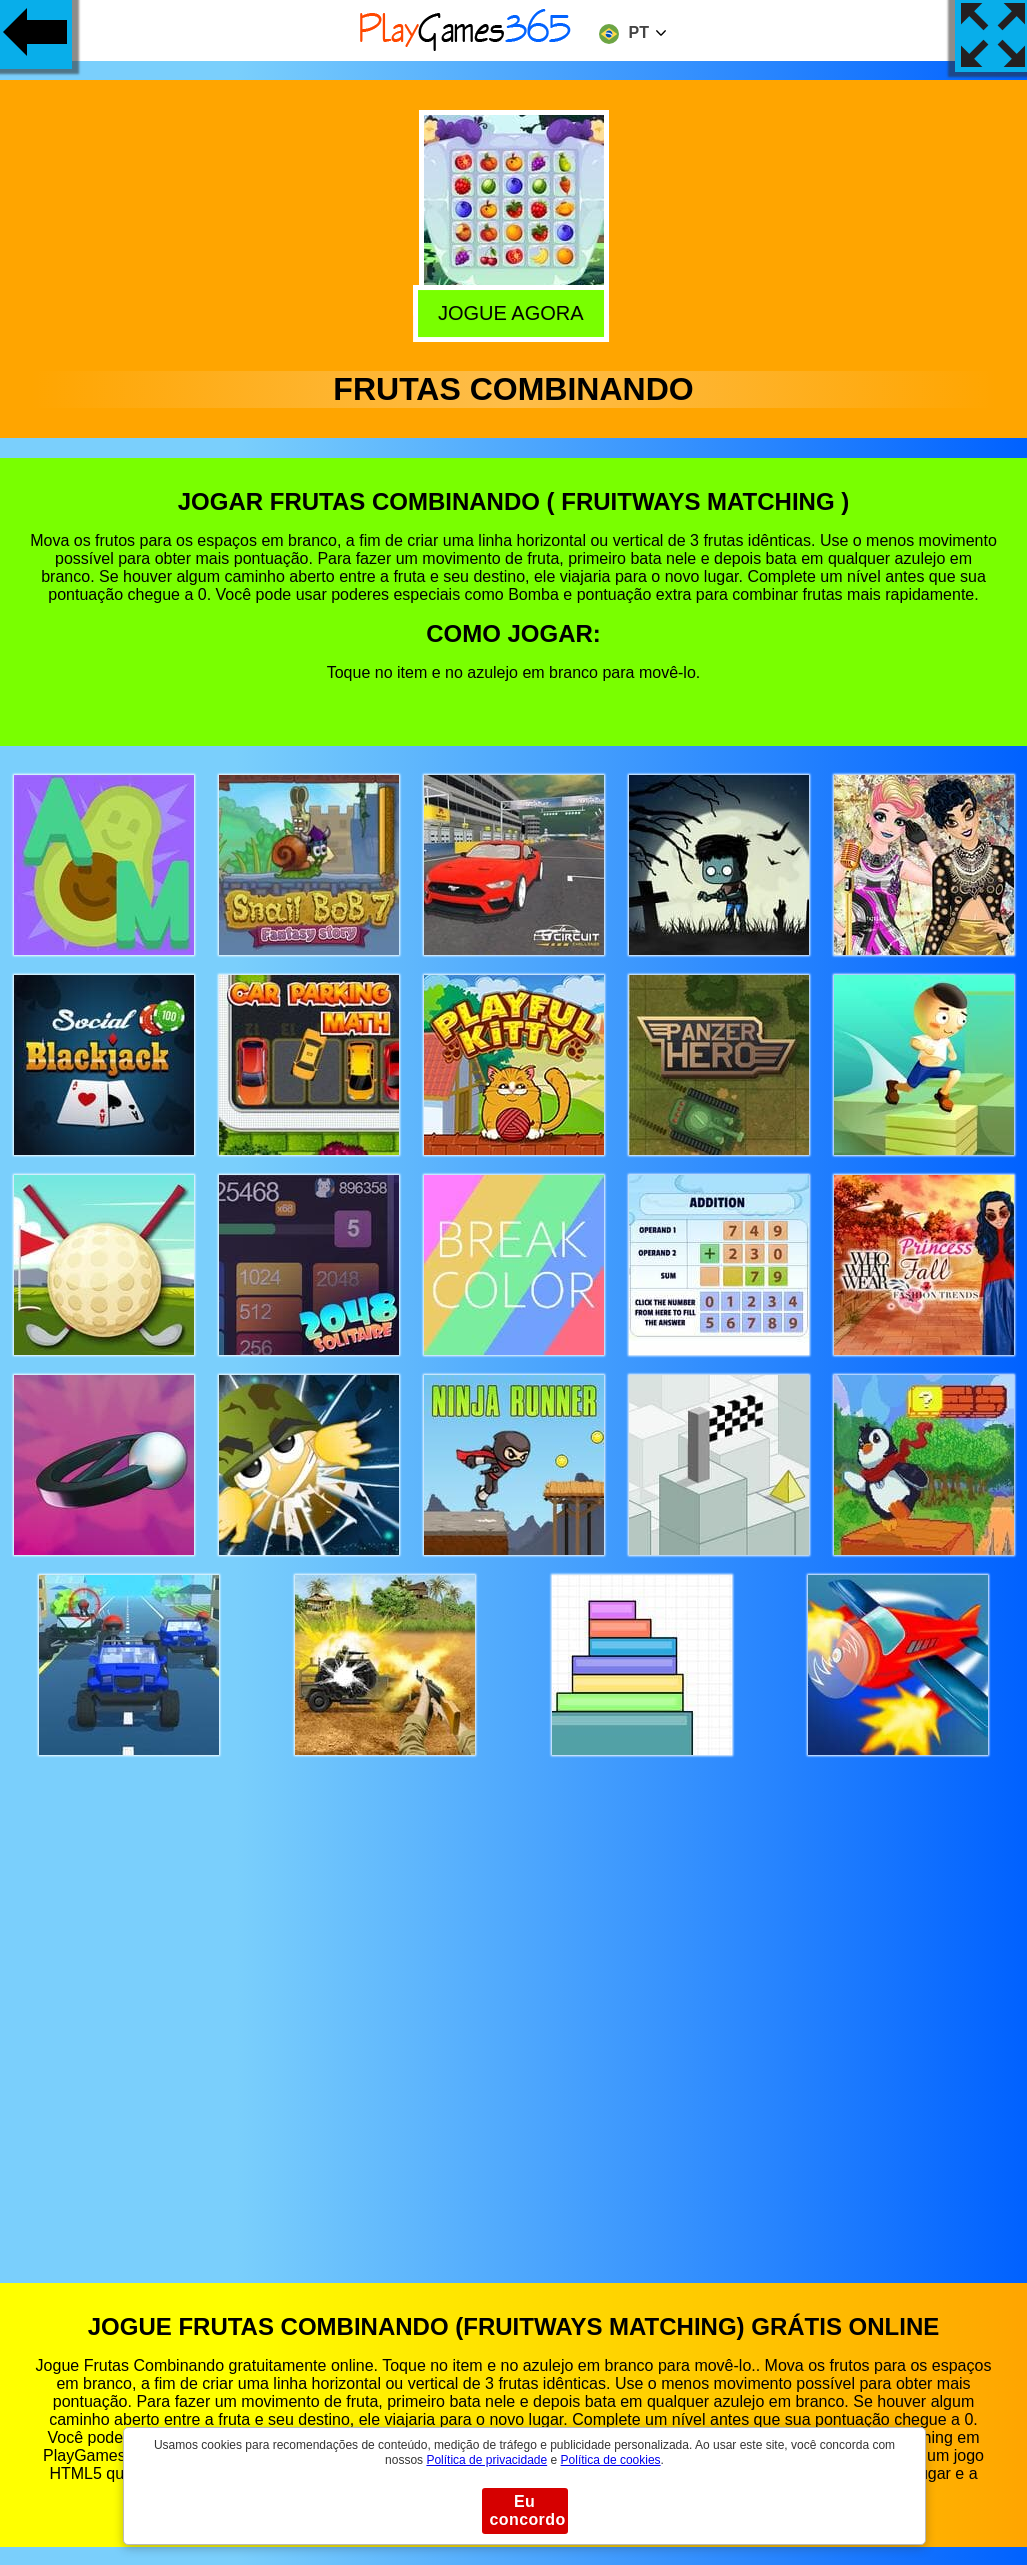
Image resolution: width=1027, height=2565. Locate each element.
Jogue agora (515, 312)
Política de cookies (611, 2460)
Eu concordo (528, 2510)
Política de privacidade (486, 2460)
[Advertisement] (514, 2000)
